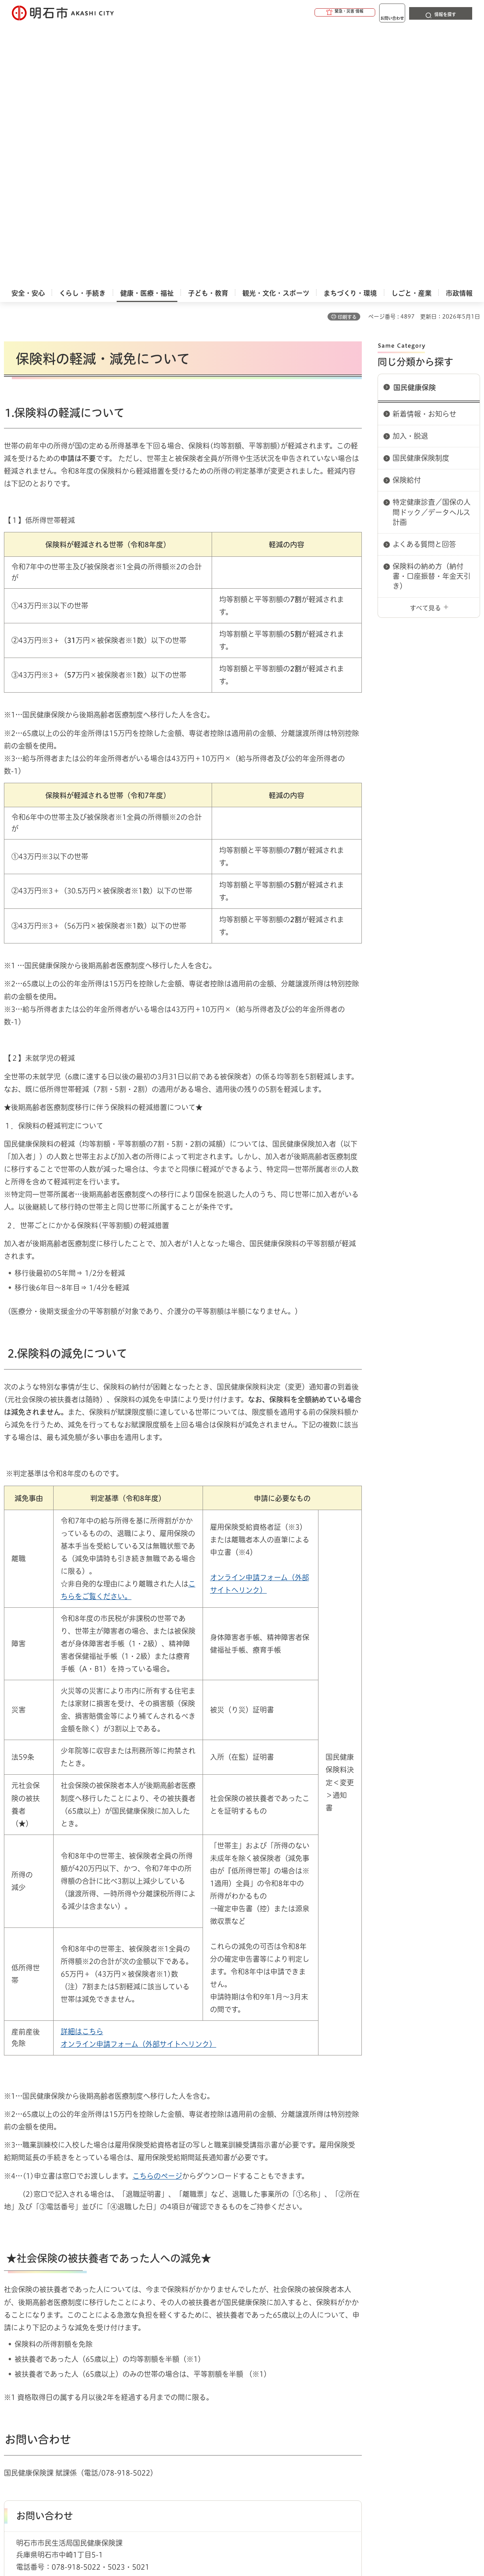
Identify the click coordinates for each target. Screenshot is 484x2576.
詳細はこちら (82, 1770)
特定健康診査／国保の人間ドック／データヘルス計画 (432, 250)
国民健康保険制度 (421, 196)
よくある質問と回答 (424, 282)
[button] (314, 13)
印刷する (347, 55)
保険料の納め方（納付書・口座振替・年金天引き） (432, 314)
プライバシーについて (290, 2418)
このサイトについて (69, 2418)
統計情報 (266, 2536)
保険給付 (407, 218)
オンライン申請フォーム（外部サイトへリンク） (138, 1782)
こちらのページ (157, 1914)
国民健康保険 (414, 126)
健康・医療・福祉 (49, 2390)
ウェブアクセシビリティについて (178, 2418)
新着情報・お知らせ (424, 152)
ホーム (12, 2390)
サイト (423, 2418)
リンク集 (367, 2418)
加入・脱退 (410, 174)
